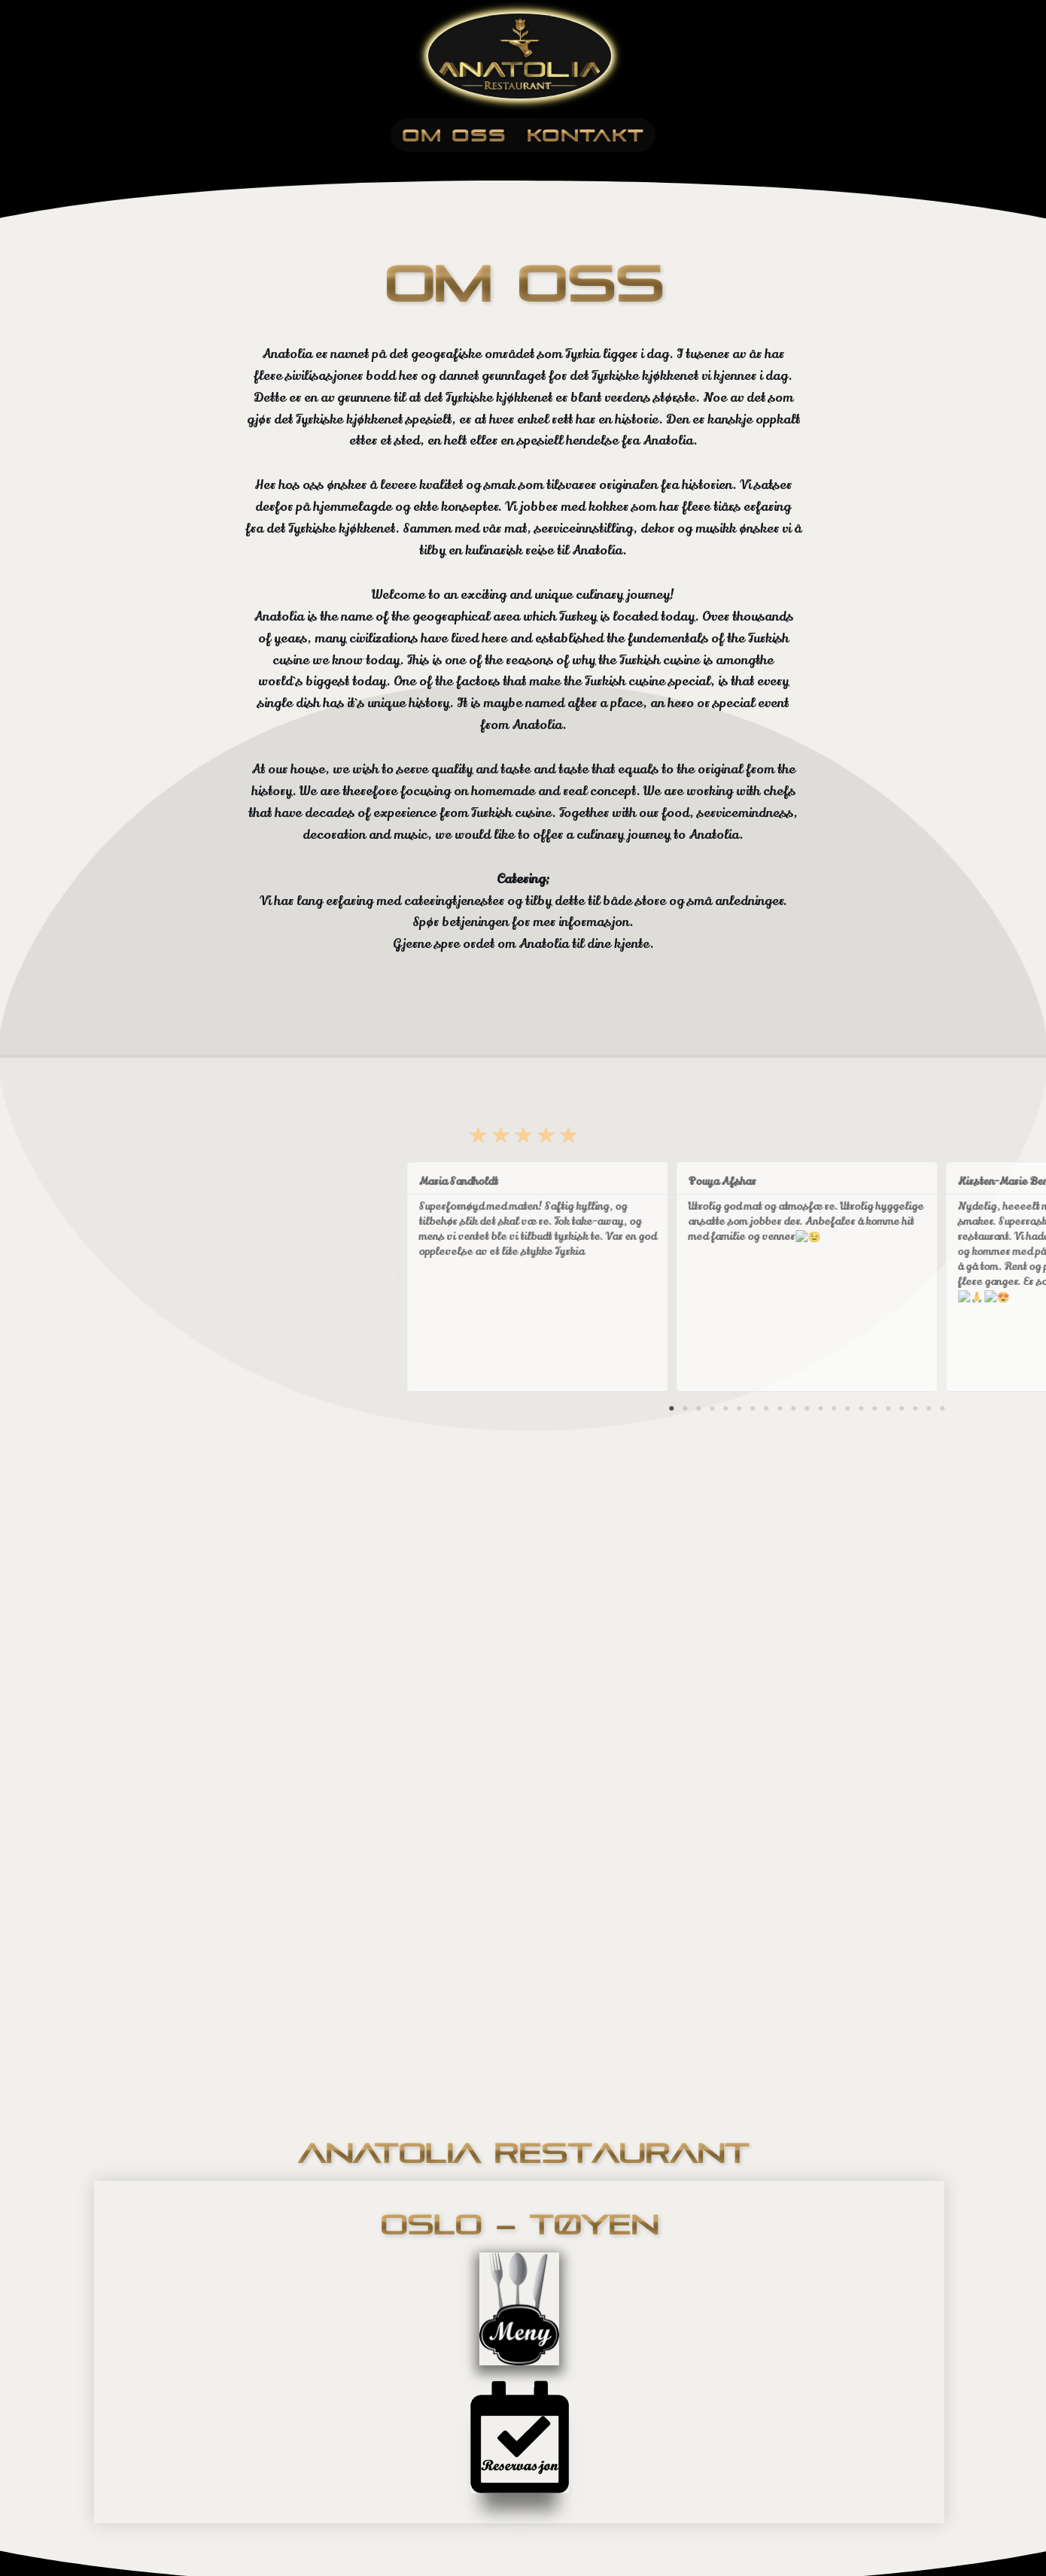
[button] (930, 1408)
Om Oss (454, 135)
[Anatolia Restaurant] (523, 56)
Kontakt (585, 135)
